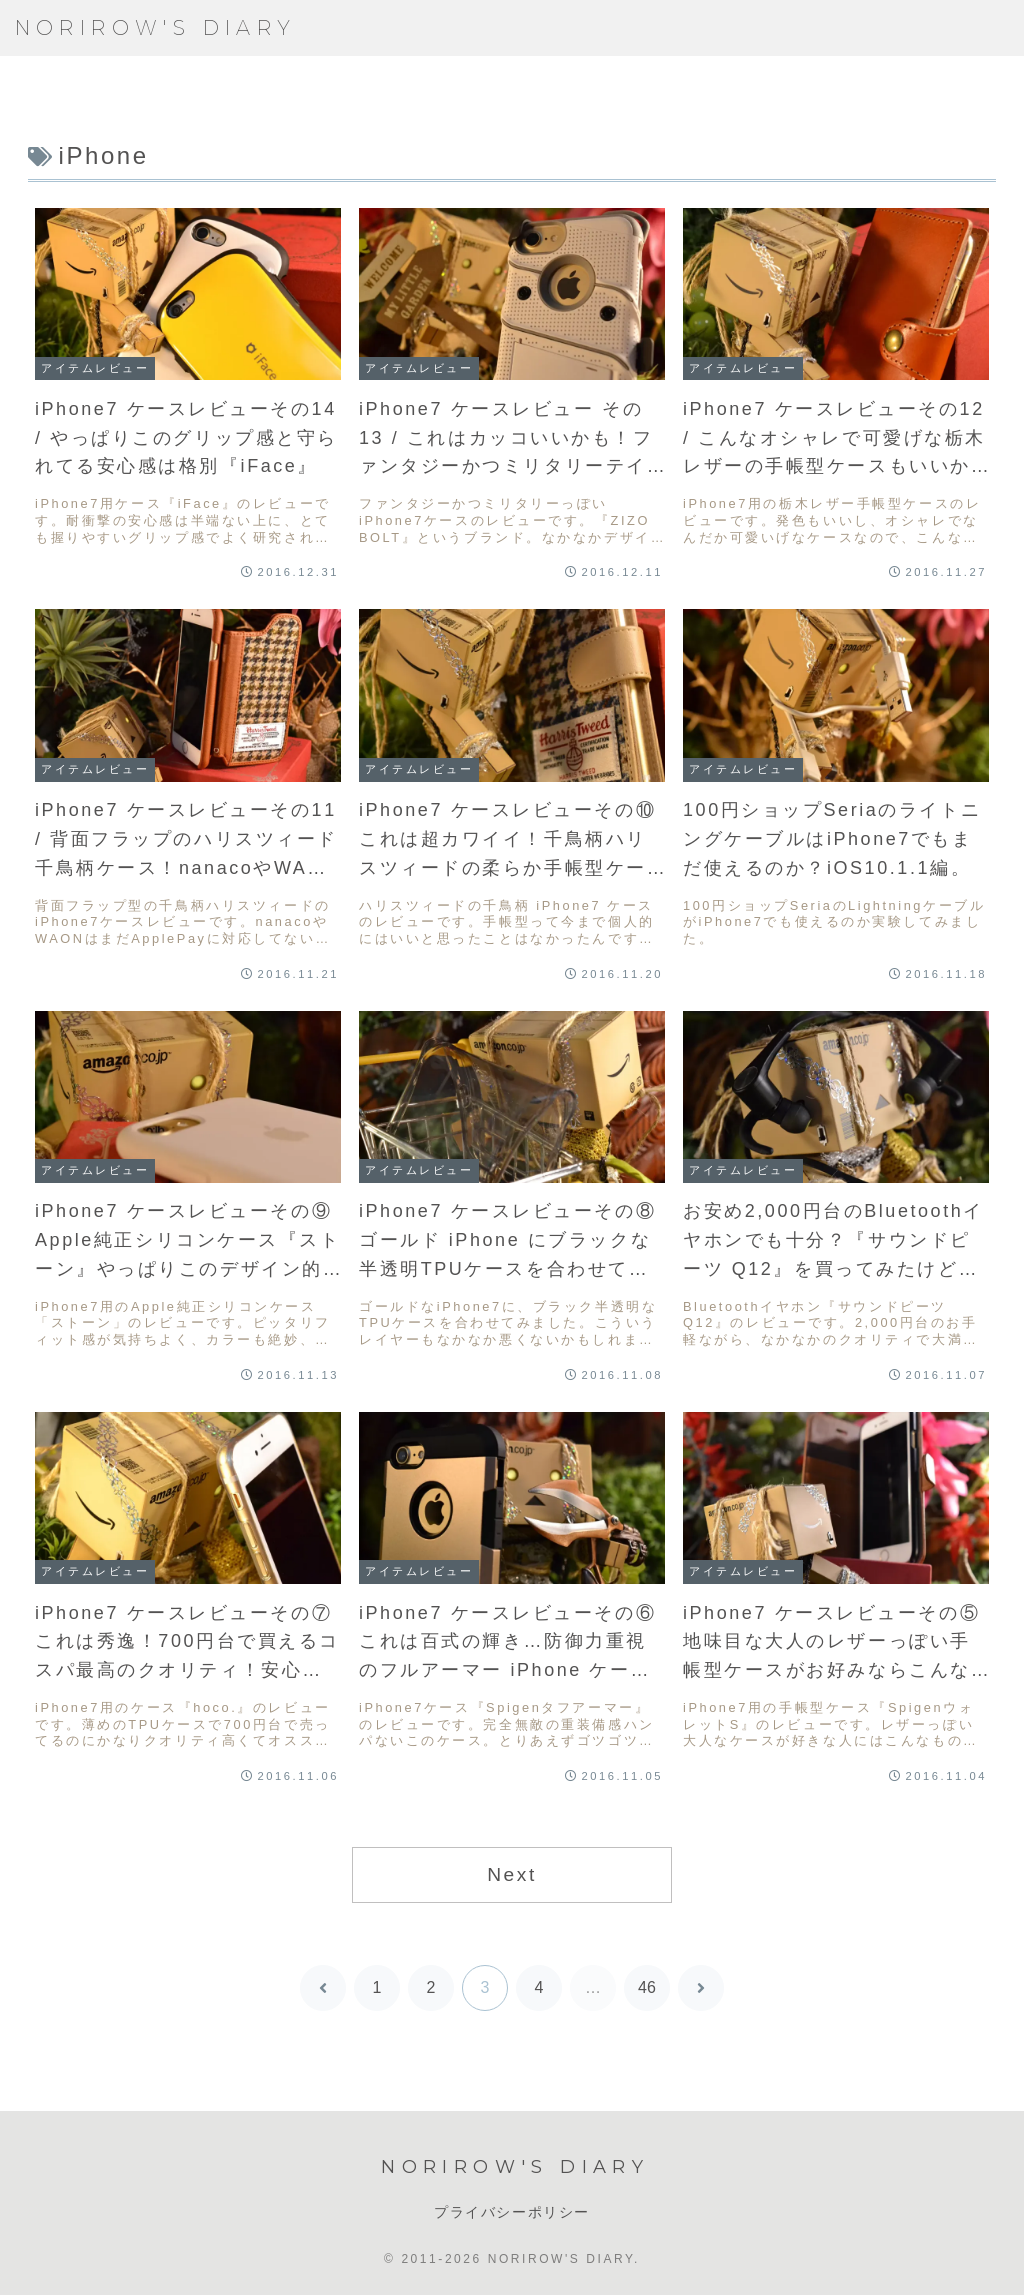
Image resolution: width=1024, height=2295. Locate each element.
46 (647, 1987)
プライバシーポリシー (512, 2212)
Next (512, 1874)
